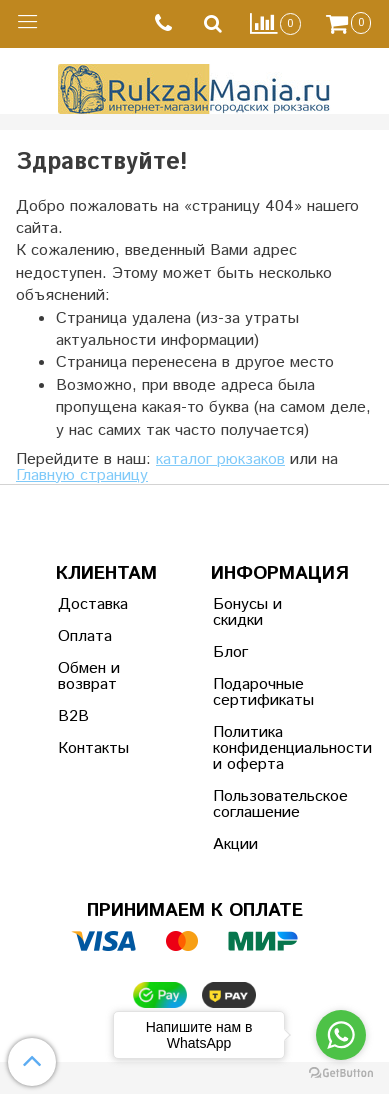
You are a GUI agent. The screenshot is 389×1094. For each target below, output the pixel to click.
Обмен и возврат (89, 676)
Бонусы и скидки (247, 612)
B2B (73, 716)
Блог (230, 652)
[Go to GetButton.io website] (341, 1073)
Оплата (85, 636)
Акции (235, 844)
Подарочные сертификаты (262, 692)
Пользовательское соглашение (262, 804)
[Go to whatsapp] (341, 1035)
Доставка (93, 604)
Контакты (93, 748)
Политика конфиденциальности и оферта (262, 748)
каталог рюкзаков (220, 459)
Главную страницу (82, 475)
